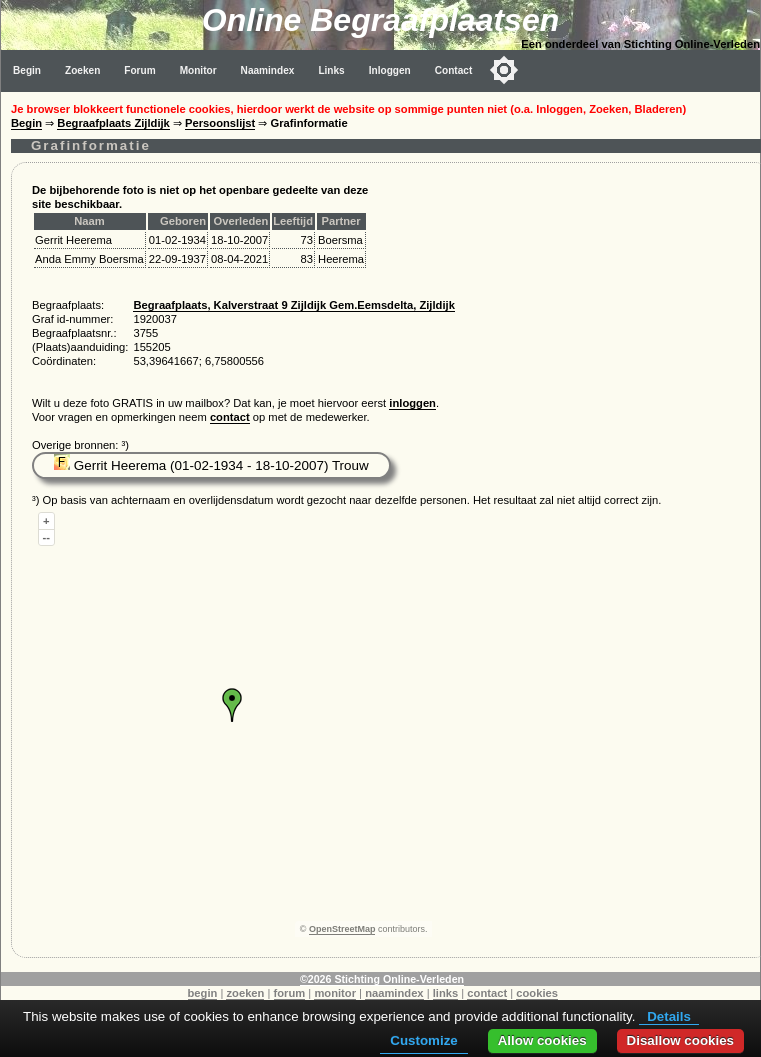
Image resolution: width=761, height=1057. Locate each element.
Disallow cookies (680, 1040)
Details (669, 1016)
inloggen (412, 403)
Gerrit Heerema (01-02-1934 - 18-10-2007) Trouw (211, 465)
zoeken (245, 993)
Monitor (198, 70)
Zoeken (82, 70)
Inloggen (390, 70)
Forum (139, 70)
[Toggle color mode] (504, 70)
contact (230, 417)
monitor (335, 993)
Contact (454, 70)
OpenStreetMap (342, 929)
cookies (537, 993)
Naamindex (268, 70)
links (446, 993)
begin (203, 993)
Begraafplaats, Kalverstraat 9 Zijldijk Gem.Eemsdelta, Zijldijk (293, 305)
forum (290, 993)
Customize (423, 1040)
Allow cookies (542, 1040)
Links (331, 70)
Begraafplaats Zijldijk (113, 123)
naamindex (394, 993)
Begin (27, 70)
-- (46, 537)
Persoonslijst (220, 123)
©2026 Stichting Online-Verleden (382, 979)
